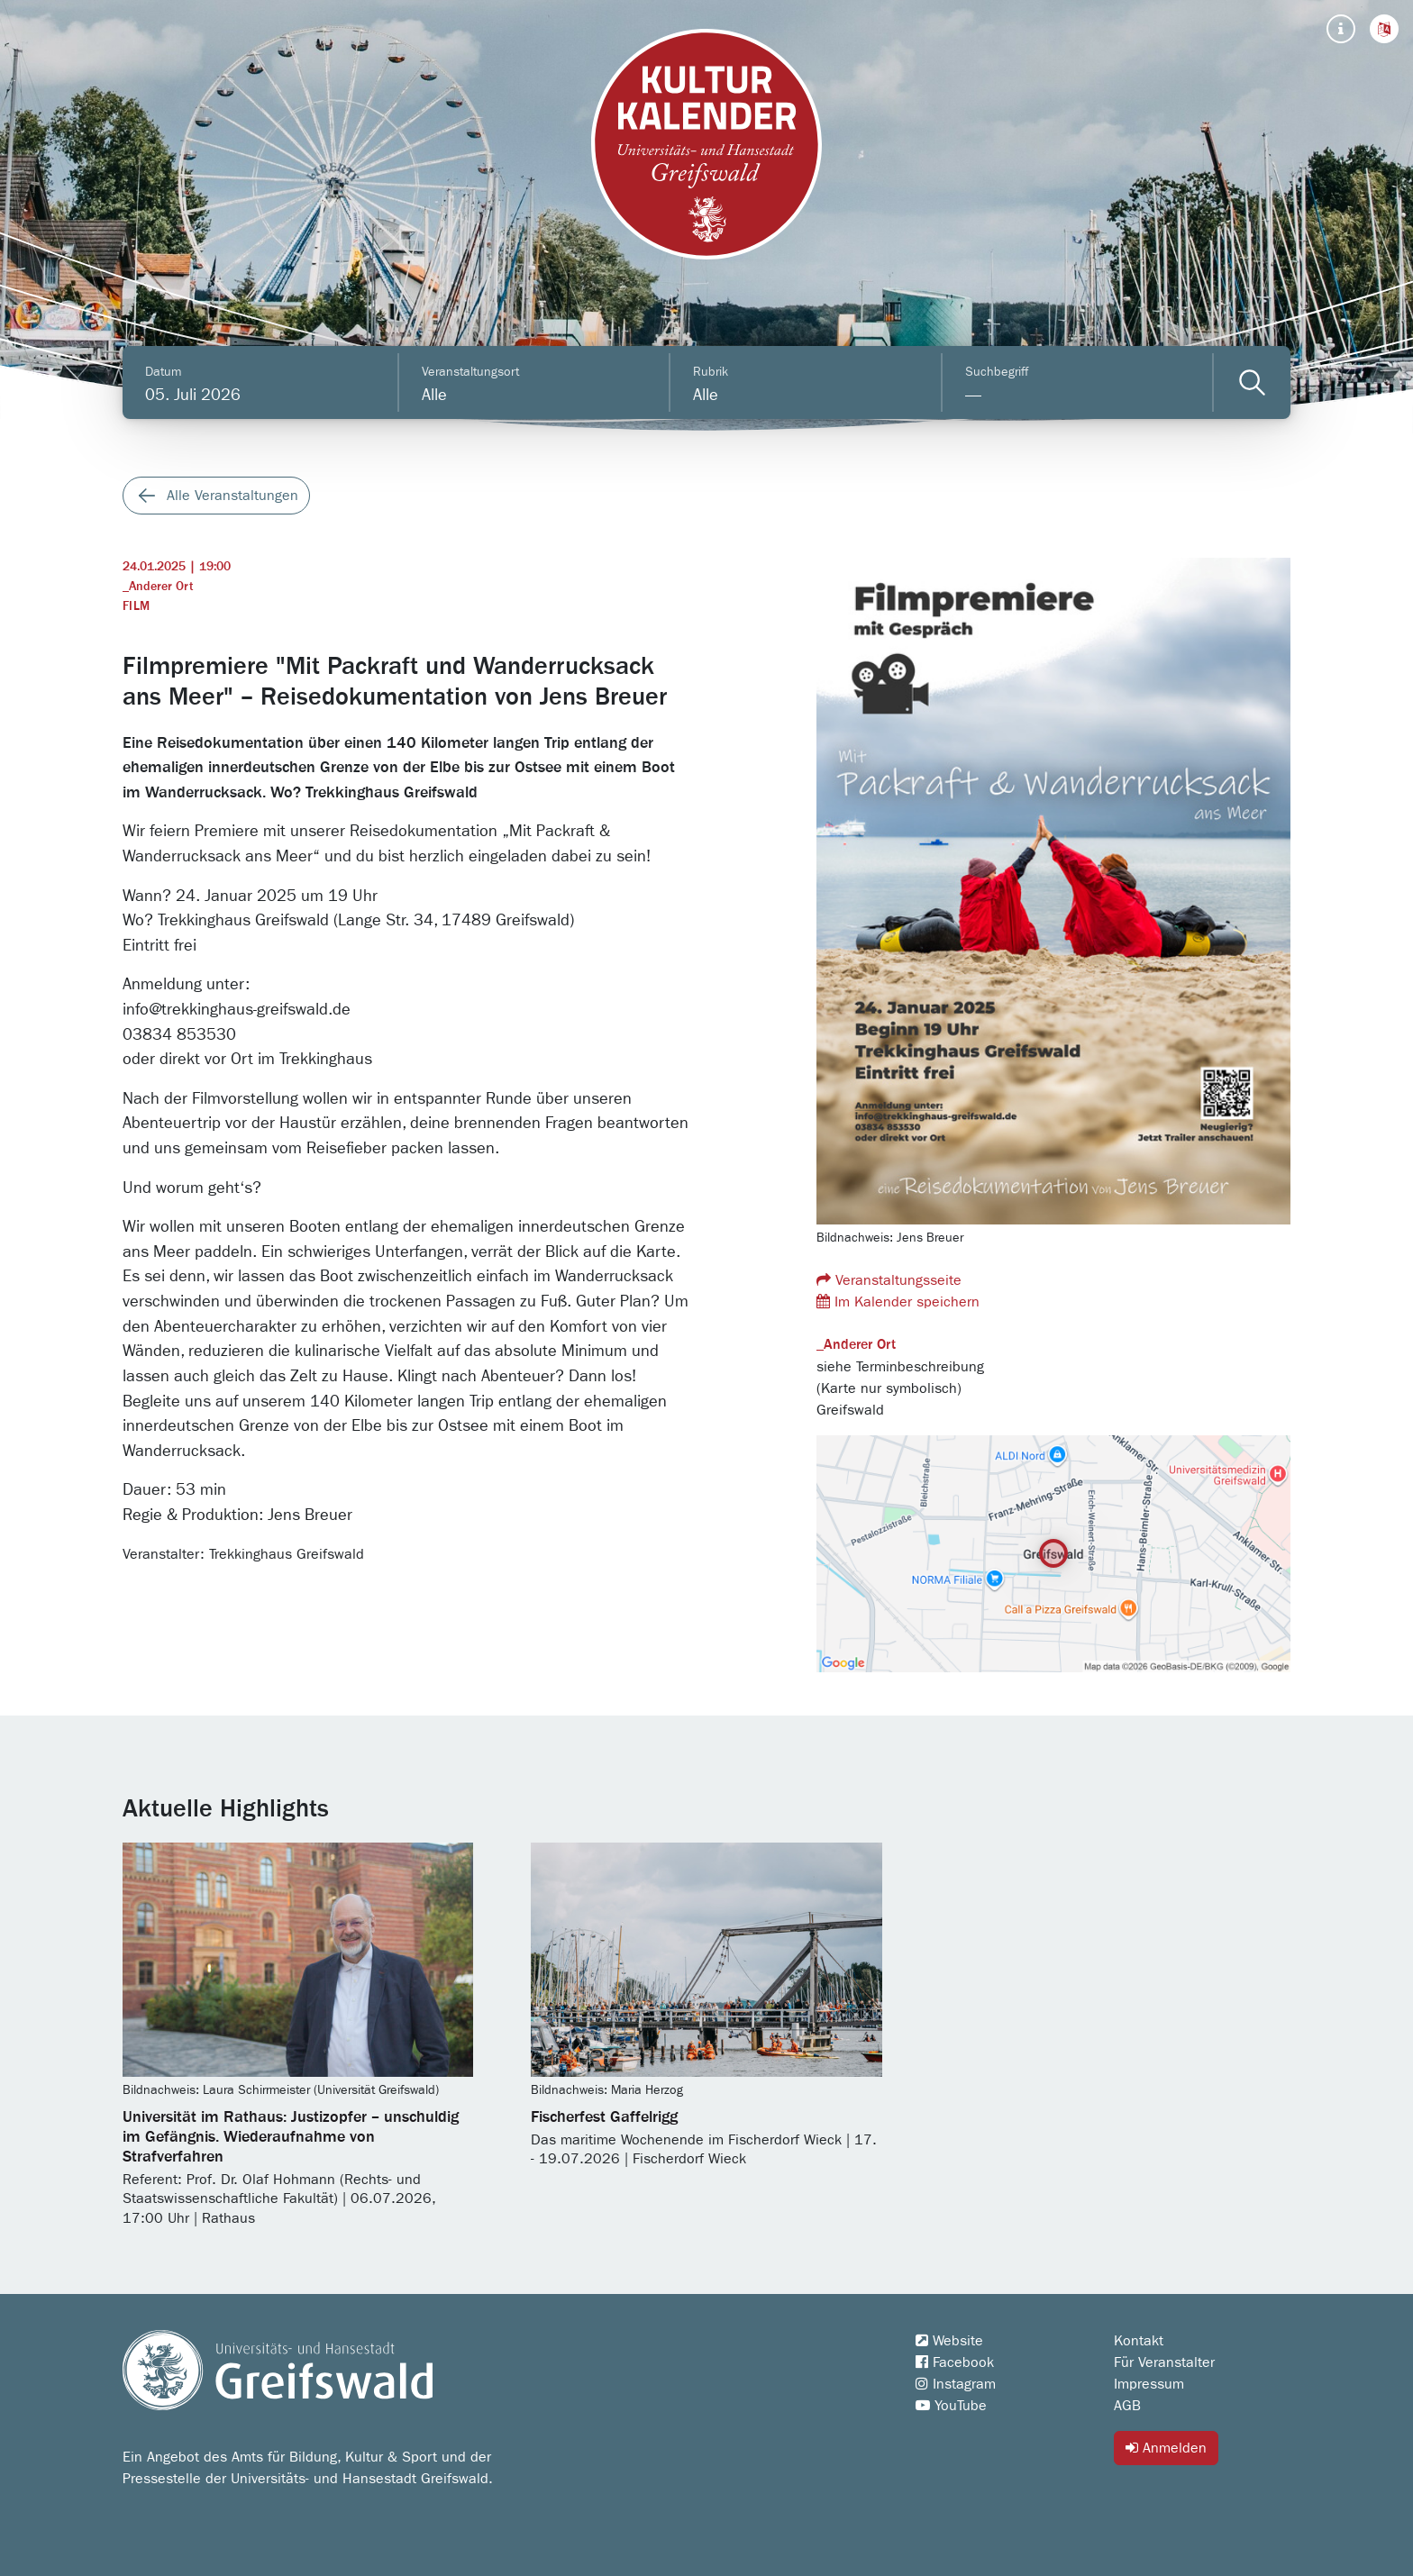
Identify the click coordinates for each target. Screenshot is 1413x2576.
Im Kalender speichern (898, 1301)
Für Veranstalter (1164, 2362)
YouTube (951, 2406)
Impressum (1149, 2384)
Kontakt (1138, 2341)
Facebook (955, 2362)
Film (136, 606)
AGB (1127, 2406)
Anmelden (1166, 2447)
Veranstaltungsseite (889, 1280)
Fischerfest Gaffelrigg (604, 2117)
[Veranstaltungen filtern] (1252, 382)
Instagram (956, 2384)
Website (949, 2341)
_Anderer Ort (158, 586)
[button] (1384, 28)
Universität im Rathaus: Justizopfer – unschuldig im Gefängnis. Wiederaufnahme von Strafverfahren (291, 2137)
